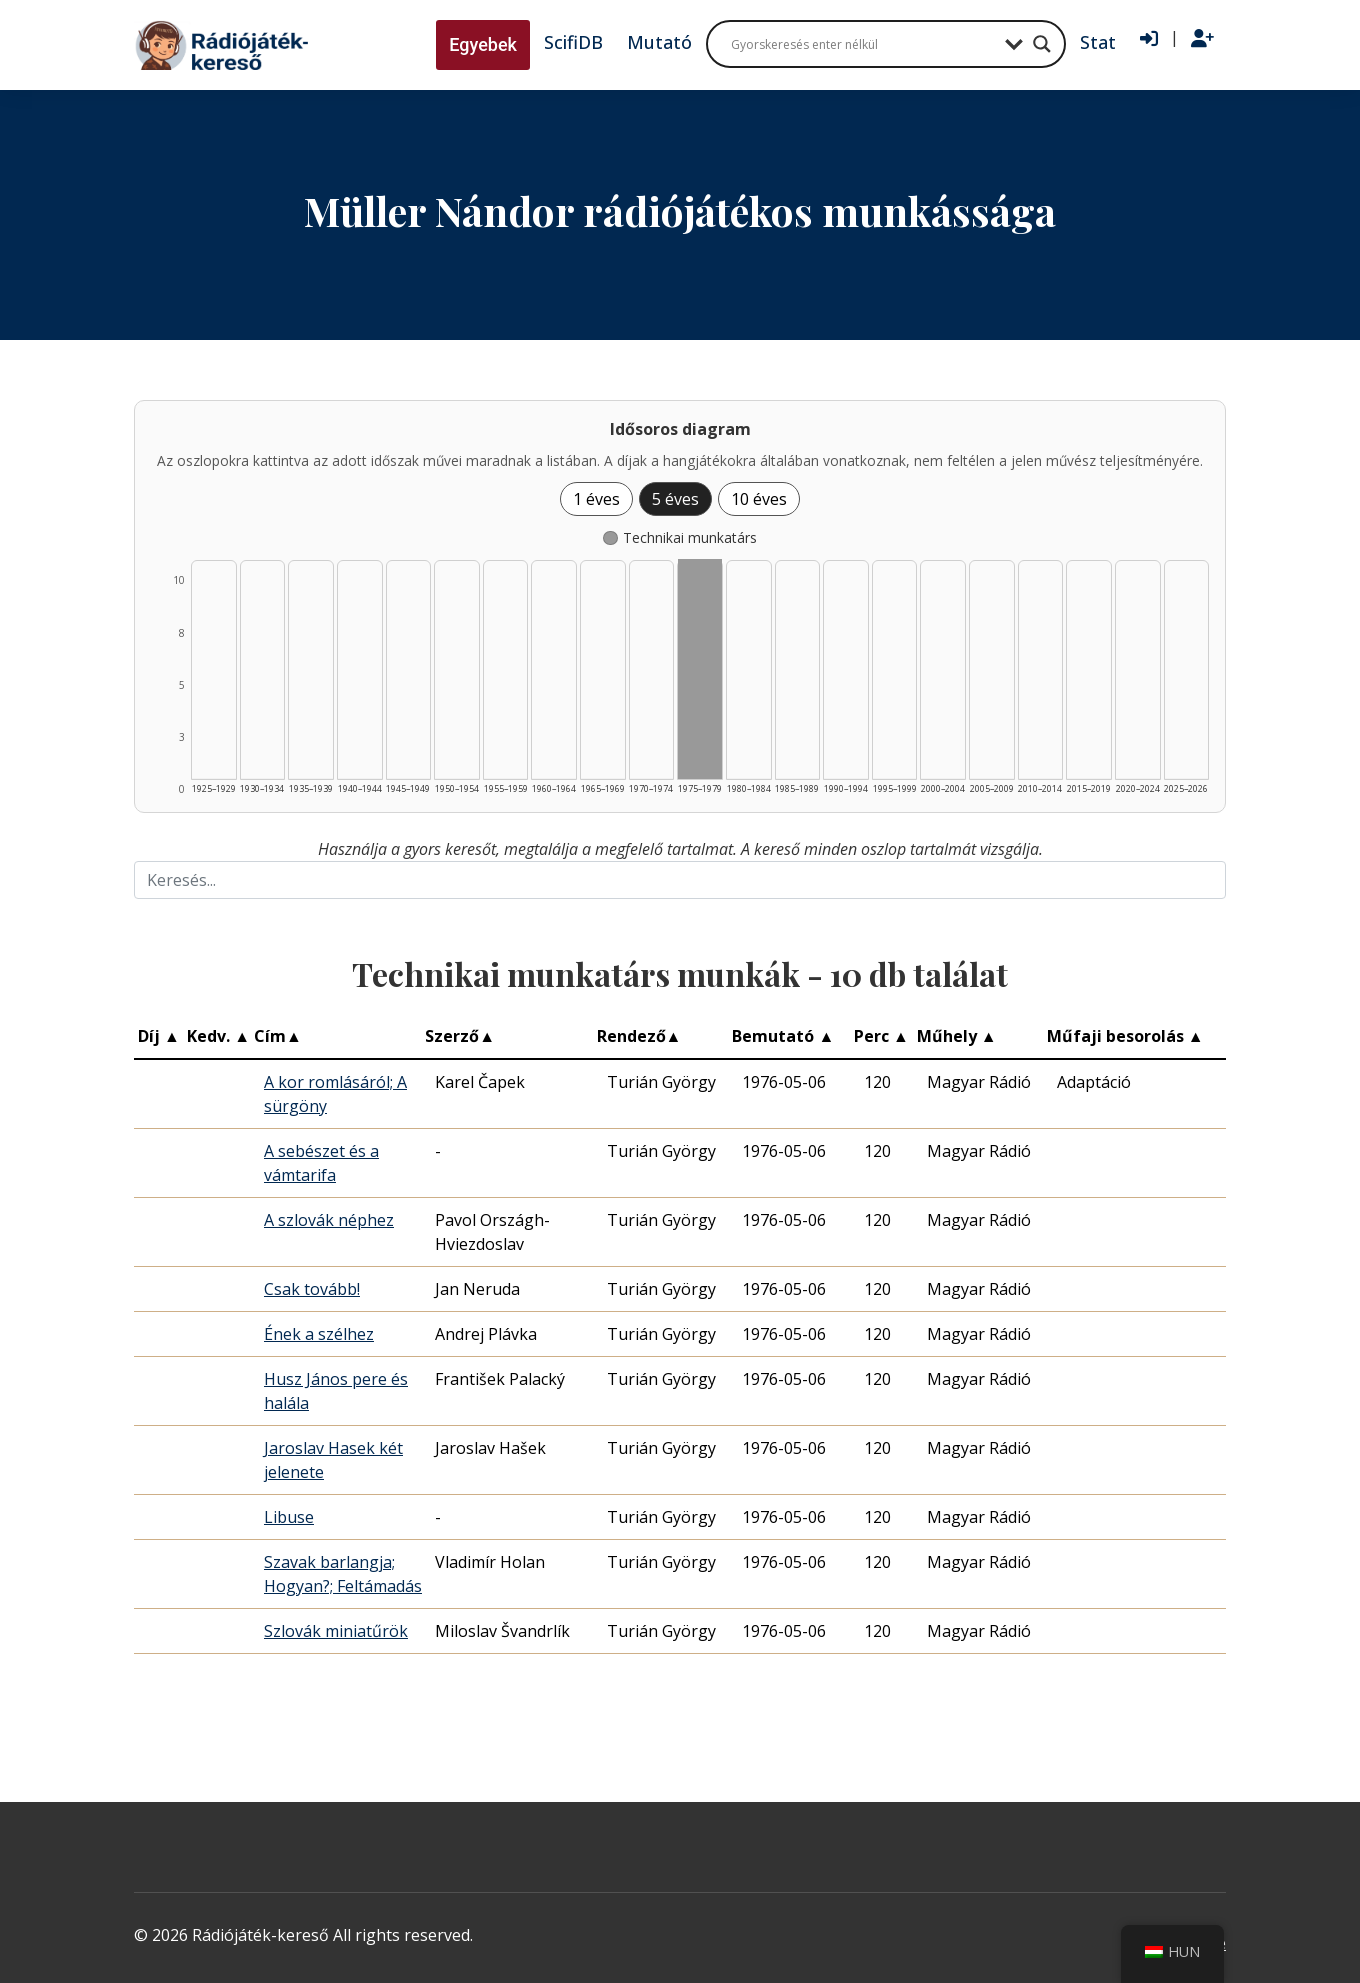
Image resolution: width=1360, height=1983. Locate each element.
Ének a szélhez (319, 1334)
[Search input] (863, 44)
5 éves (675, 499)
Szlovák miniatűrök (336, 1631)
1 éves (596, 499)
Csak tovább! (312, 1289)
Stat (1098, 42)
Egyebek (483, 44)
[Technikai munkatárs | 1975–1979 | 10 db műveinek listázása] (700, 669)
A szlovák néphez (329, 1220)
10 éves (759, 499)
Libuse (289, 1517)
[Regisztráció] (1202, 39)
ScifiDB (573, 42)
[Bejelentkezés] (1149, 39)
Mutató (659, 42)
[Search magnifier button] (1042, 44)
